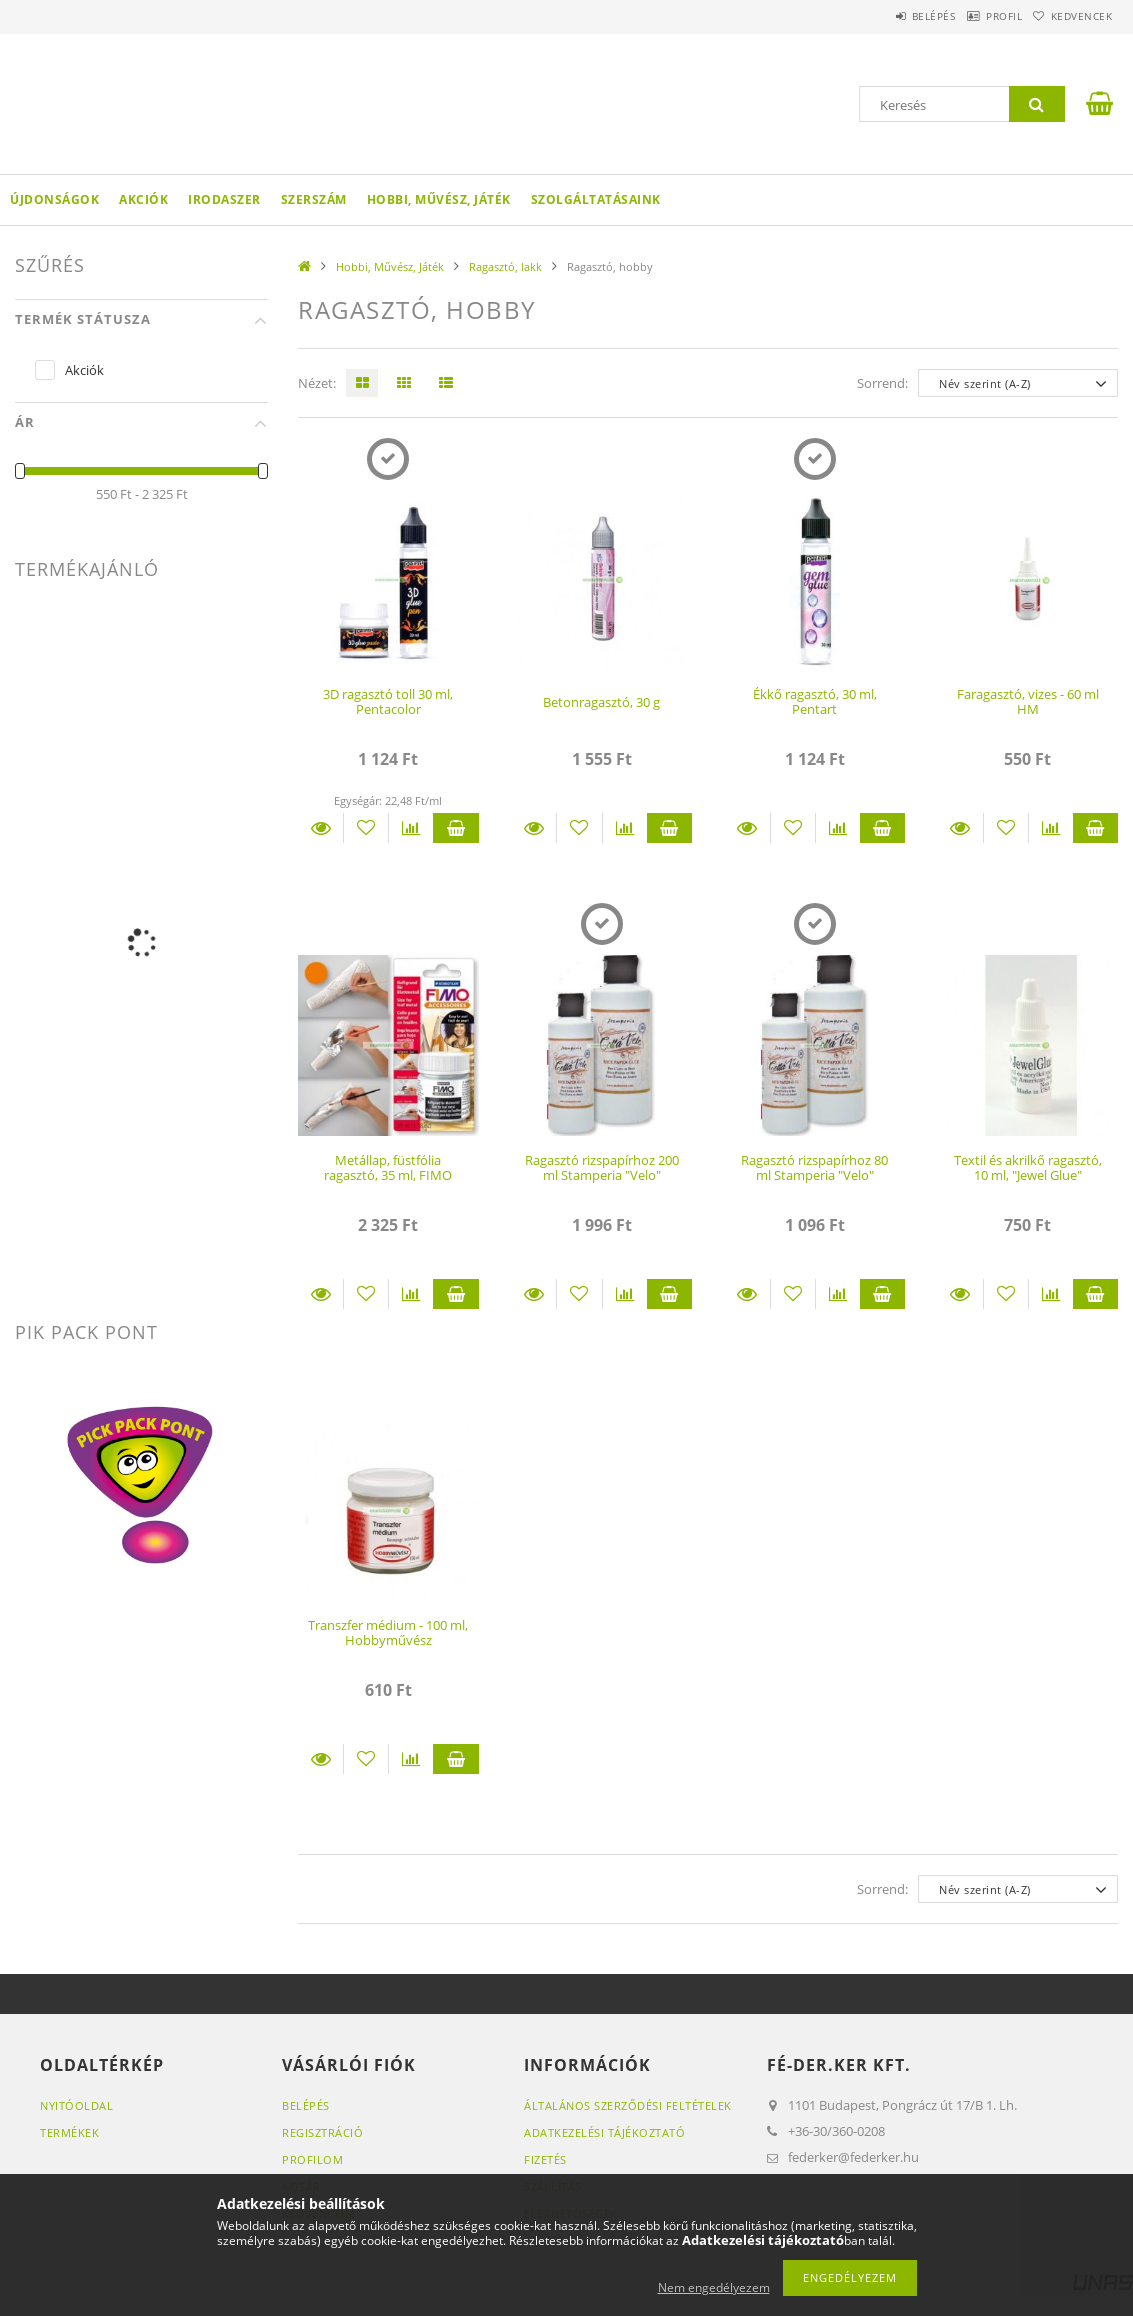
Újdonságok (54, 199)
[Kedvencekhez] (366, 828)
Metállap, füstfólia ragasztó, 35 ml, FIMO (388, 1167)
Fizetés (545, 2159)
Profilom (312, 2159)
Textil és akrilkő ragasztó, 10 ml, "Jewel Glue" (1028, 1167)
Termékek (69, 2132)
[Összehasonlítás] (411, 828)
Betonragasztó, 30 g (601, 702)
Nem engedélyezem (714, 2287)
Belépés (887, 16)
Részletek (320, 828)
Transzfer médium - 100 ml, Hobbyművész (388, 1632)
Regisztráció (322, 2132)
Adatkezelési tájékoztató (604, 2132)
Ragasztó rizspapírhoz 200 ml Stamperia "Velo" (602, 1167)
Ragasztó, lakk (505, 266)
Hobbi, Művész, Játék (439, 199)
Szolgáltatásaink (596, 199)
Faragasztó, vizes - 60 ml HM (1028, 701)
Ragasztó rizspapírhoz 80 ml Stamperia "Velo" (814, 1167)
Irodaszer (224, 199)
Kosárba (455, 828)
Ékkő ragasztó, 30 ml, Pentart (815, 701)
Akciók (143, 199)
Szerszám (314, 199)
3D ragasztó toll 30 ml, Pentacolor (388, 701)
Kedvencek (1072, 16)
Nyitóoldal (76, 2105)
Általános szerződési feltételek (628, 2105)
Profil (976, 16)
